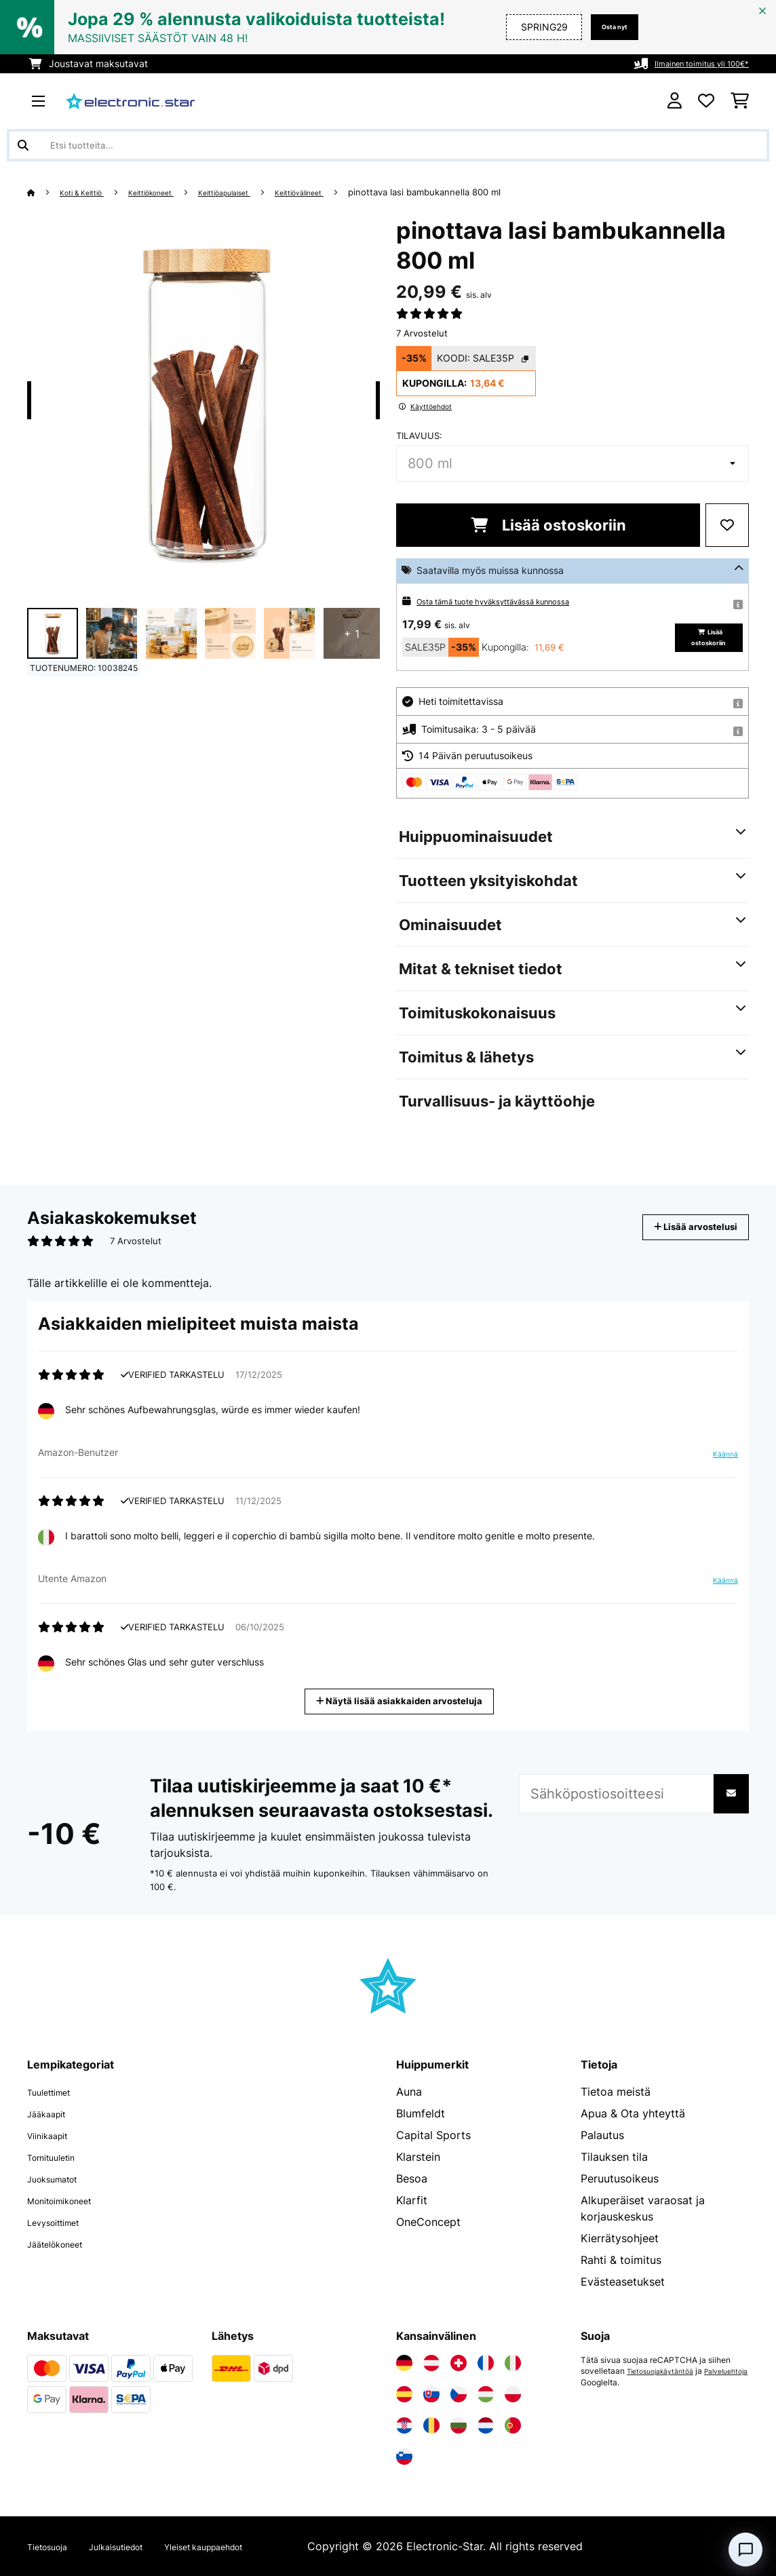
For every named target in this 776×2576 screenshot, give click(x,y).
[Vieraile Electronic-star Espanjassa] (404, 2394)
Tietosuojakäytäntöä (666, 2371)
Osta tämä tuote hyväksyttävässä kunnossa (513, 601)
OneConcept (428, 2222)
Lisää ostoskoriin (548, 525)
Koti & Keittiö (89, 192)
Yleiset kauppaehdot (249, 2546)
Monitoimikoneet (70, 2200)
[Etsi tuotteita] (388, 145)
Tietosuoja (54, 2546)
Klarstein (418, 2157)
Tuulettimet (56, 2091)
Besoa (411, 2178)
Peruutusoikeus (620, 2178)
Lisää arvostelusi (680, 1227)
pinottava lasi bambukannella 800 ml (480, 192)
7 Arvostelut (422, 333)
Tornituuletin (59, 2157)
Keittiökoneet (171, 192)
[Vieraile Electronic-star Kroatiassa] (404, 2425)
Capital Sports (433, 2135)
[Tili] (674, 101)
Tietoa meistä (616, 2091)
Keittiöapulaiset (258, 192)
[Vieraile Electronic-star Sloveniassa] (404, 2456)
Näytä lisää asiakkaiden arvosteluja (404, 1700)
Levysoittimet (62, 2222)
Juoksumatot (60, 2178)
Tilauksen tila (614, 2157)
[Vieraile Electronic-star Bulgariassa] (458, 2425)
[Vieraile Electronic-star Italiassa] (513, 2363)
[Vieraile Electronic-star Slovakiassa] (431, 2394)
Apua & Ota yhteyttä (633, 2113)
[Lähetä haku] (23, 145)
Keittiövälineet (348, 192)
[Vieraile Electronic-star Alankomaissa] (486, 2425)
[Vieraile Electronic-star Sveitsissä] (458, 2363)
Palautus (602, 2135)
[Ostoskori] (740, 101)
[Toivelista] (706, 101)
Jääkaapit (52, 2113)
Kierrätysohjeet (620, 2238)
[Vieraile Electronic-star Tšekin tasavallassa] (458, 2394)
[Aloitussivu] (44, 192)
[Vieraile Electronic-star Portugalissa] (513, 2425)
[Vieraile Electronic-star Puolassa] (513, 2394)
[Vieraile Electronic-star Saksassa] (404, 2363)
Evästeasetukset (623, 2281)
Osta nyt (608, 27)
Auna (409, 2091)
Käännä (718, 1459)
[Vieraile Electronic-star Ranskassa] (486, 2363)
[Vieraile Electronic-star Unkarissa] (486, 2394)
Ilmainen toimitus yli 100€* (690, 63)
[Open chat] (745, 2550)
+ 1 (352, 633)
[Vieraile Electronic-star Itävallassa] (431, 2363)
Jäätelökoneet (63, 2243)
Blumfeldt (420, 2113)
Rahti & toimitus (621, 2260)
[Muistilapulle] (727, 525)
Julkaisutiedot (138, 2546)
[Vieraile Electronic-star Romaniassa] (431, 2425)
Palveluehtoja (607, 2382)
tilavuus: (419, 435)
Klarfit (411, 2200)
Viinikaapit (54, 2135)
